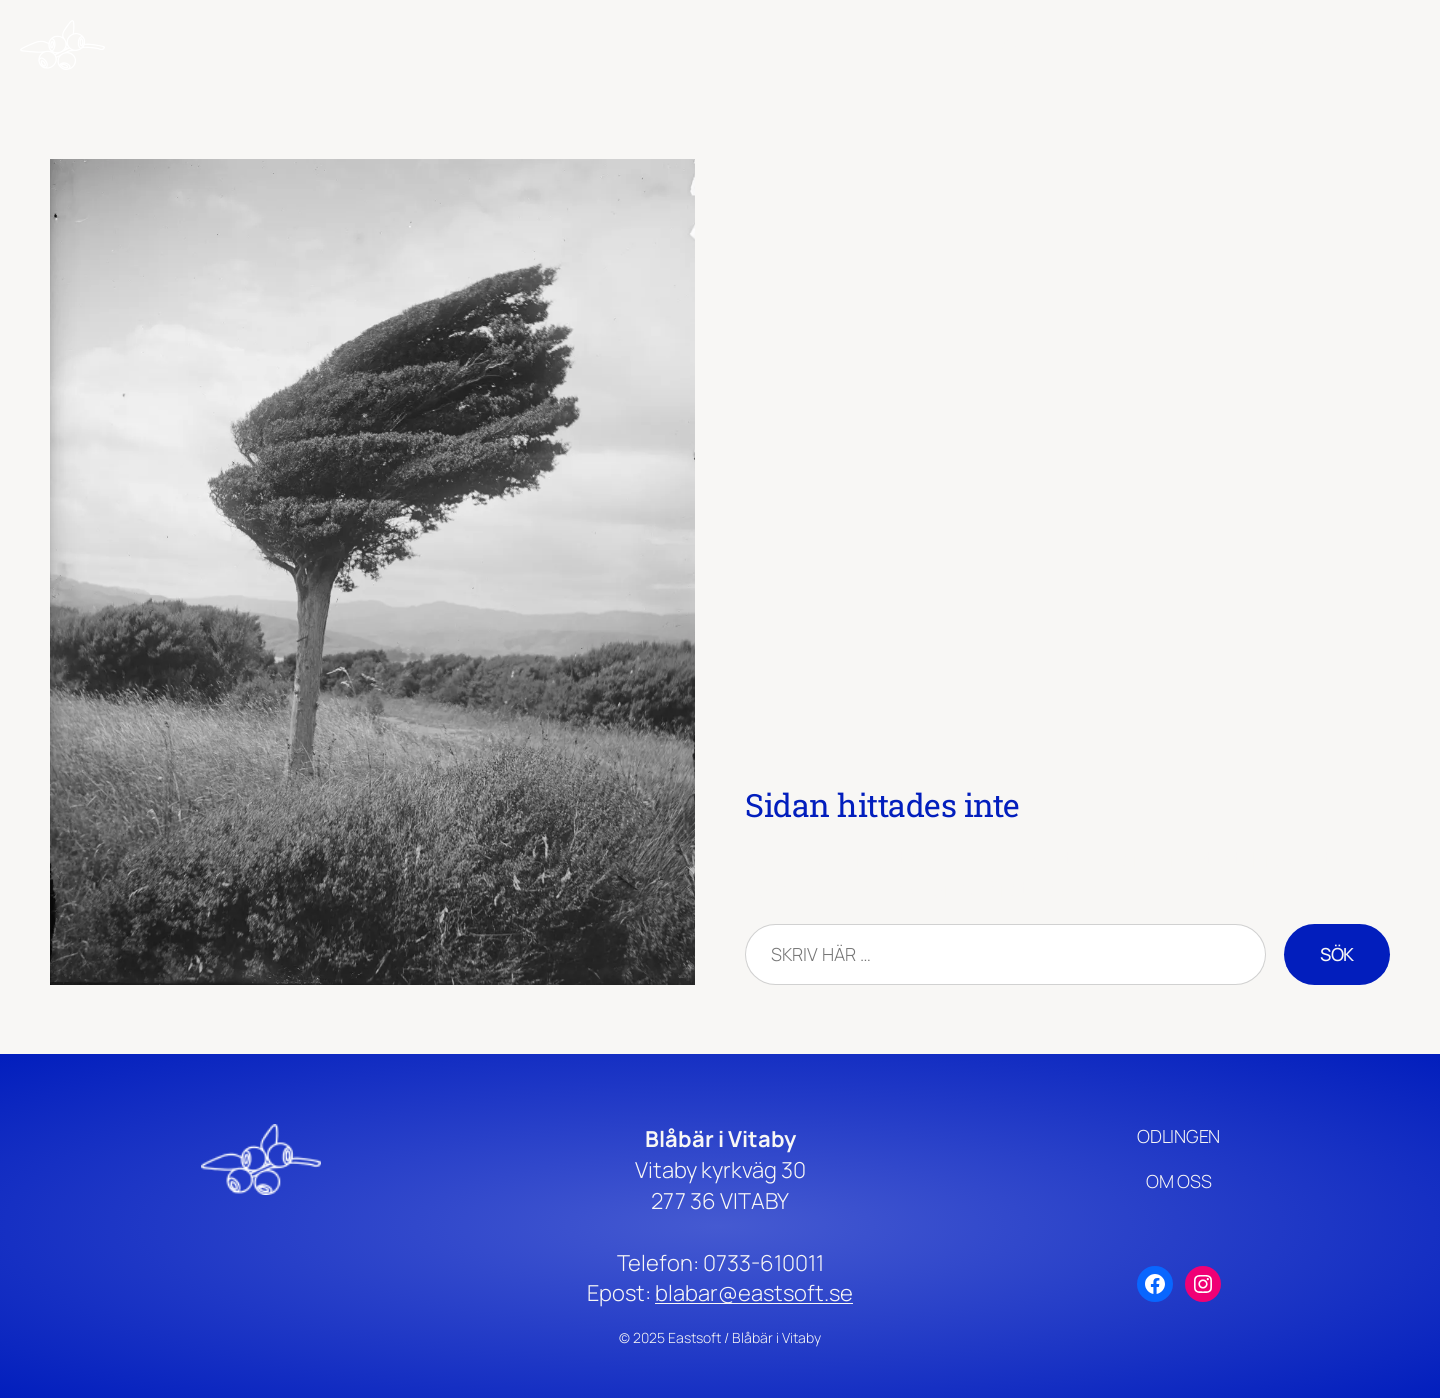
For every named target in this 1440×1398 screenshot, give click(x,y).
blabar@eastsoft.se (754, 1293)
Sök (1337, 954)
